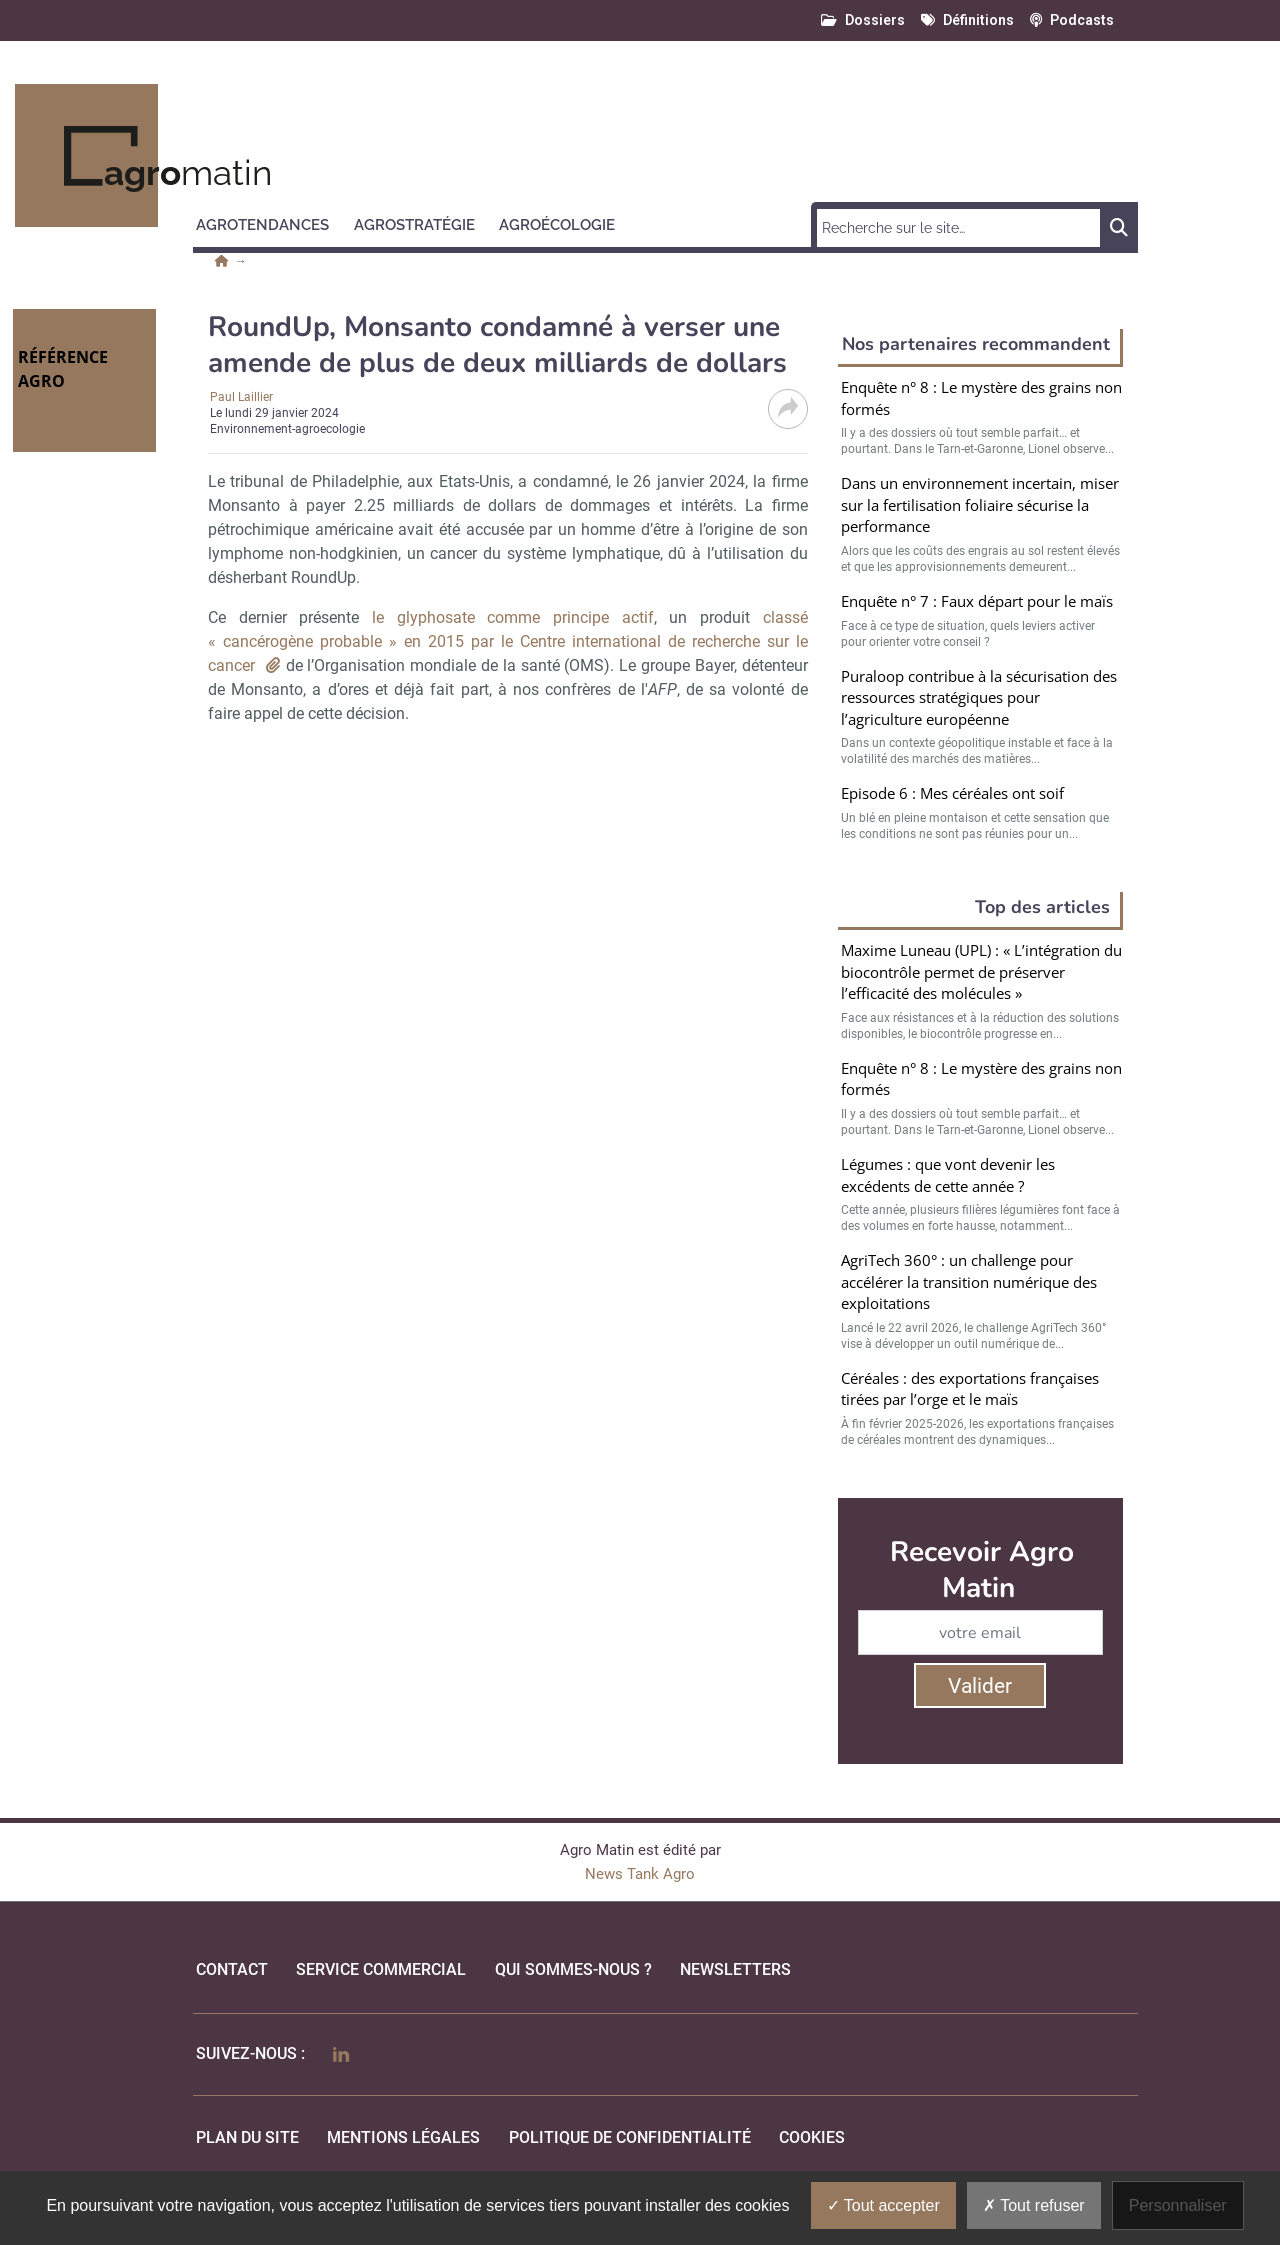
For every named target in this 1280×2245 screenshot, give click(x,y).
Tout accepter (883, 2205)
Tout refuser (1034, 2205)
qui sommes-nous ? (573, 1969)
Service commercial (381, 1969)
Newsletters (735, 1969)
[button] (271, 222)
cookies (812, 2137)
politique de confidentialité (630, 2137)
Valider (980, 1686)
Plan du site (247, 2137)
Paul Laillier (241, 397)
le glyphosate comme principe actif (513, 617)
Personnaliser (1178, 2205)
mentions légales (403, 2137)
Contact (232, 1969)
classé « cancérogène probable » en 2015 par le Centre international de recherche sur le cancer (508, 641)
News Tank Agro (640, 1874)
